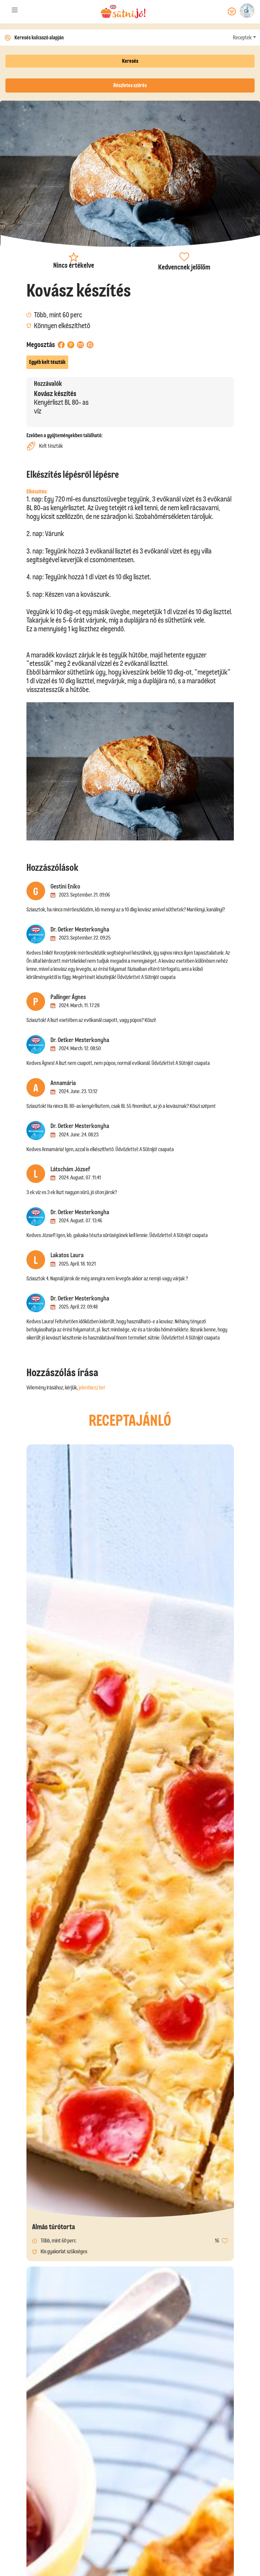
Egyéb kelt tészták (47, 362)
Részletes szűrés (130, 85)
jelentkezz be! (92, 1387)
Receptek (242, 37)
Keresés (130, 61)
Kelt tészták (44, 446)
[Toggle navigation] (14, 11)
